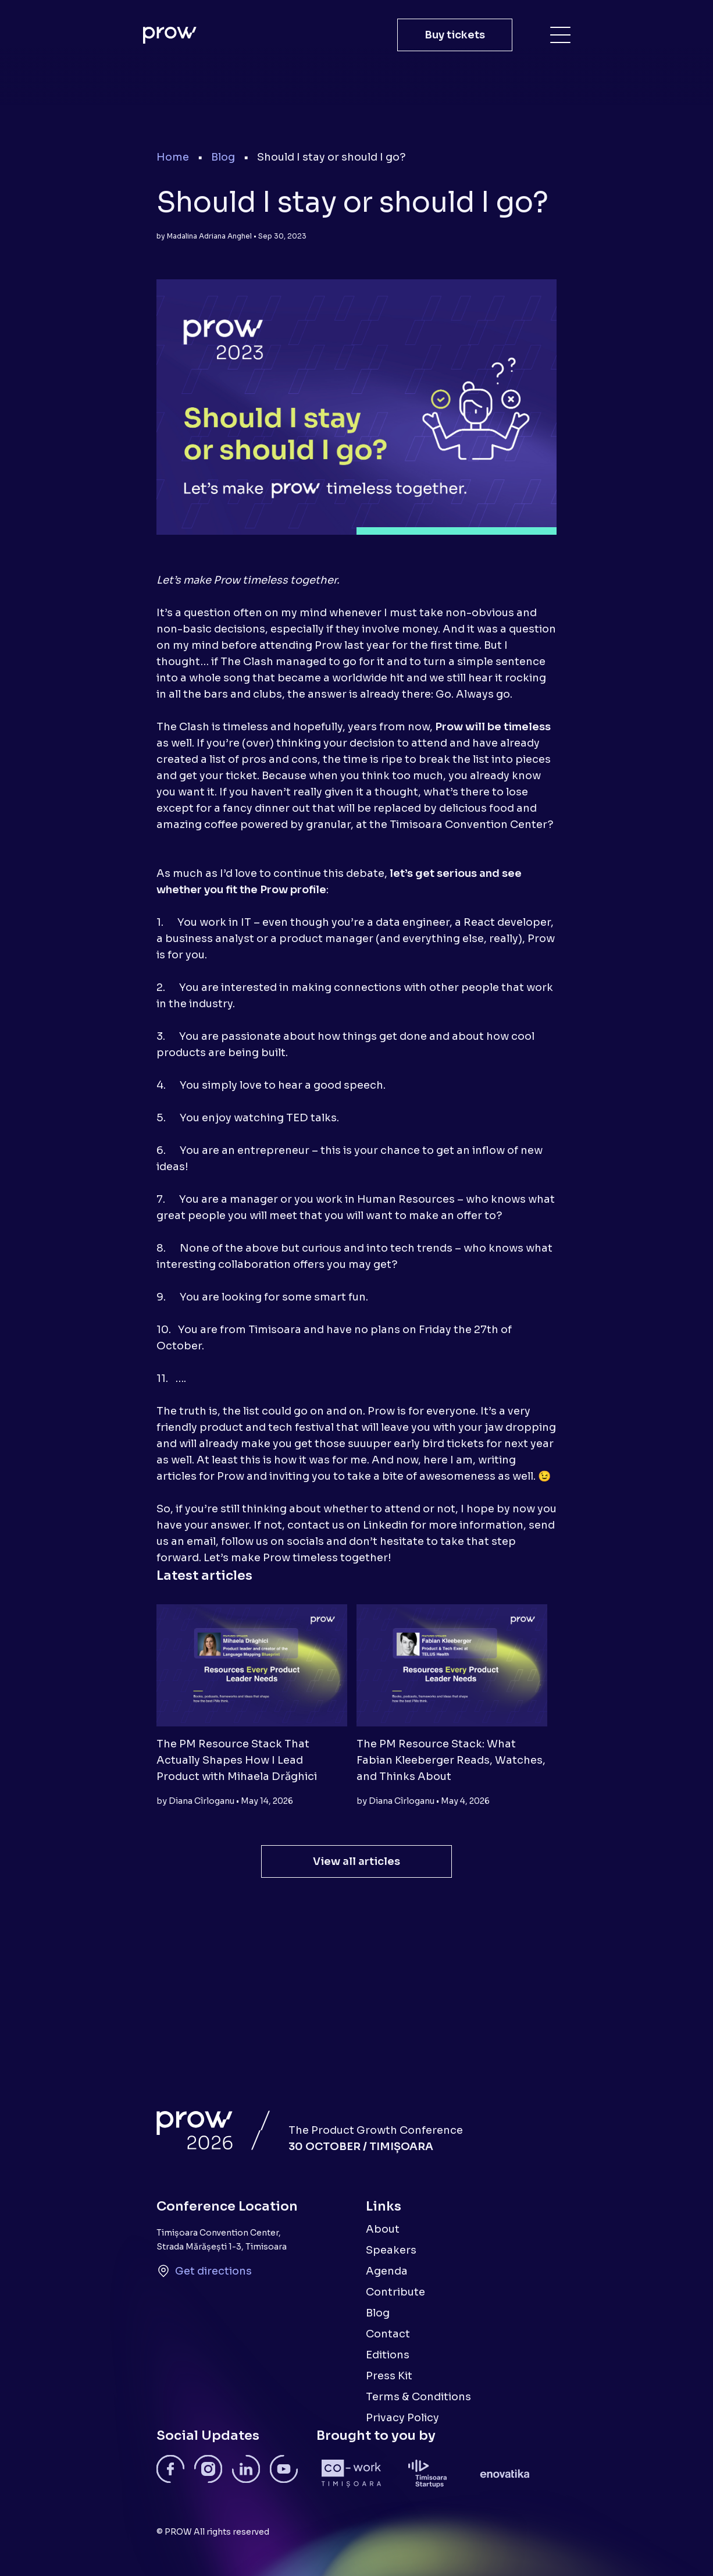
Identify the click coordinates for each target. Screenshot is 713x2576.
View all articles (356, 1861)
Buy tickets (455, 35)
